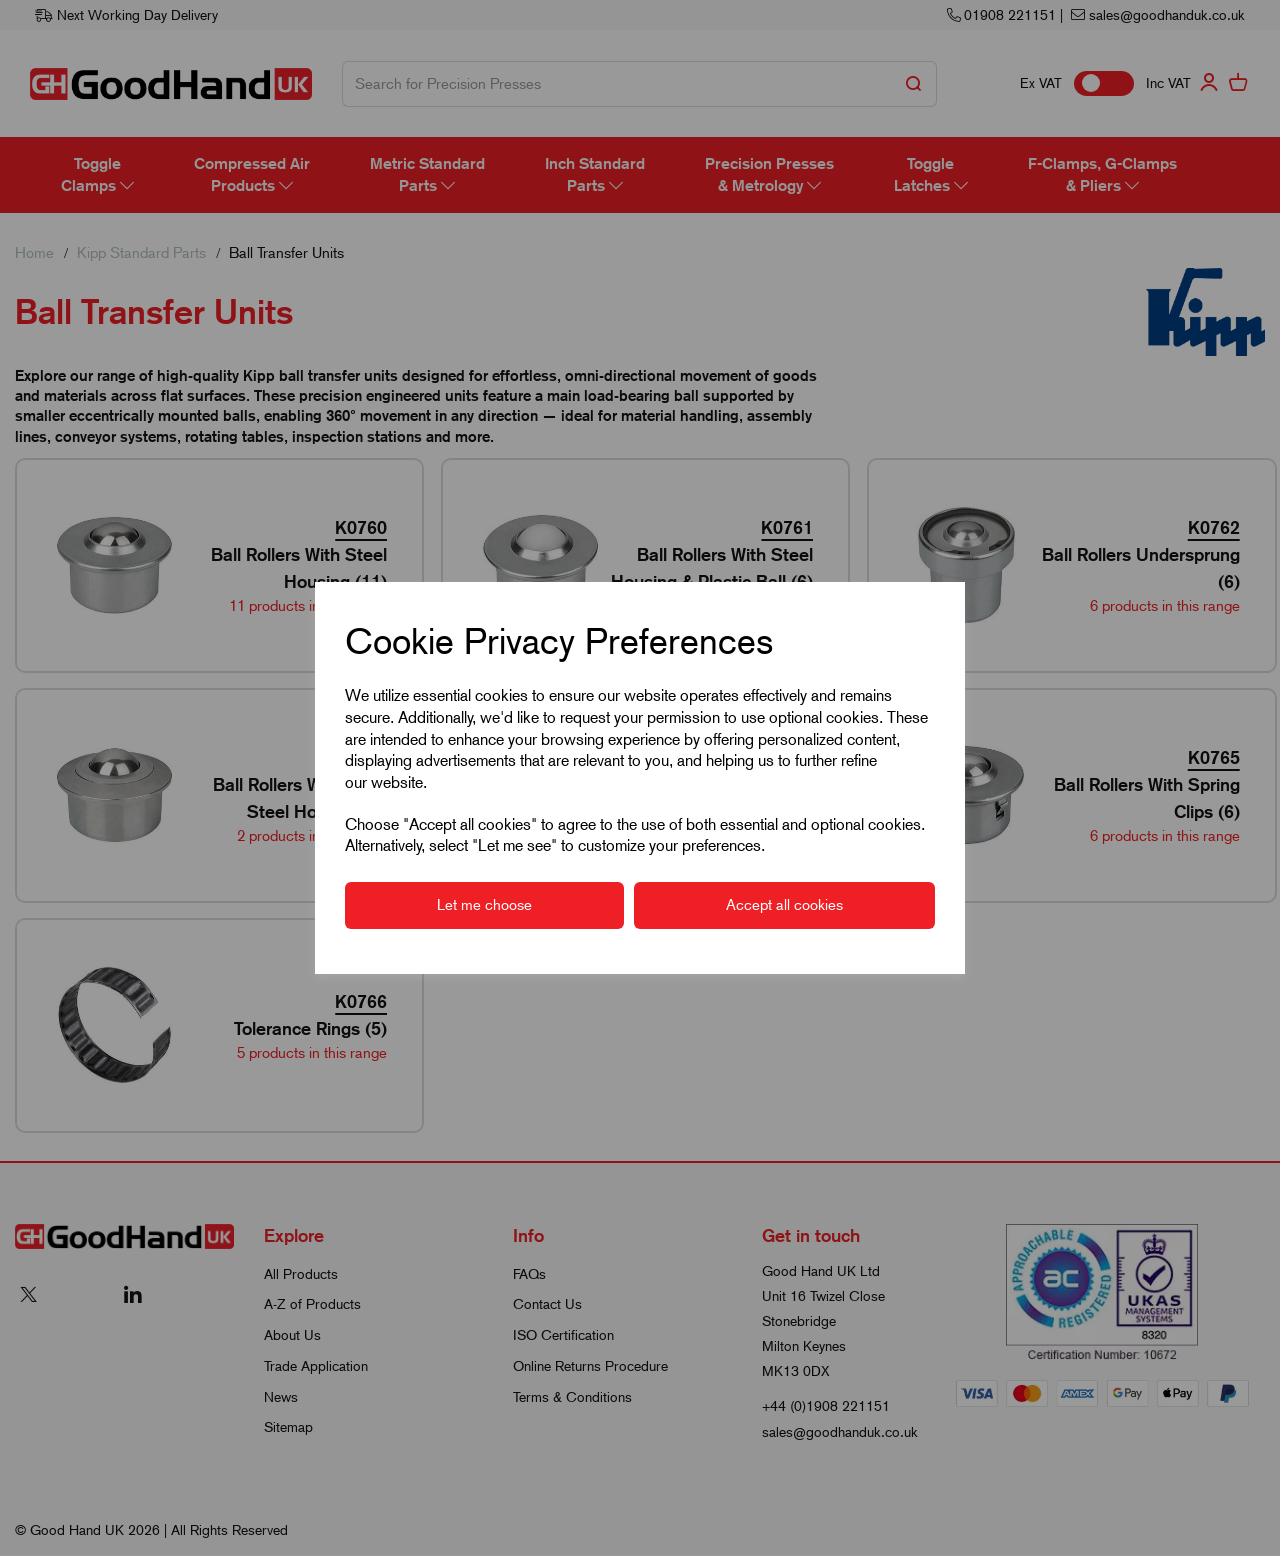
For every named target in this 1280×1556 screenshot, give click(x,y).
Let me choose (484, 905)
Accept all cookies (784, 905)
